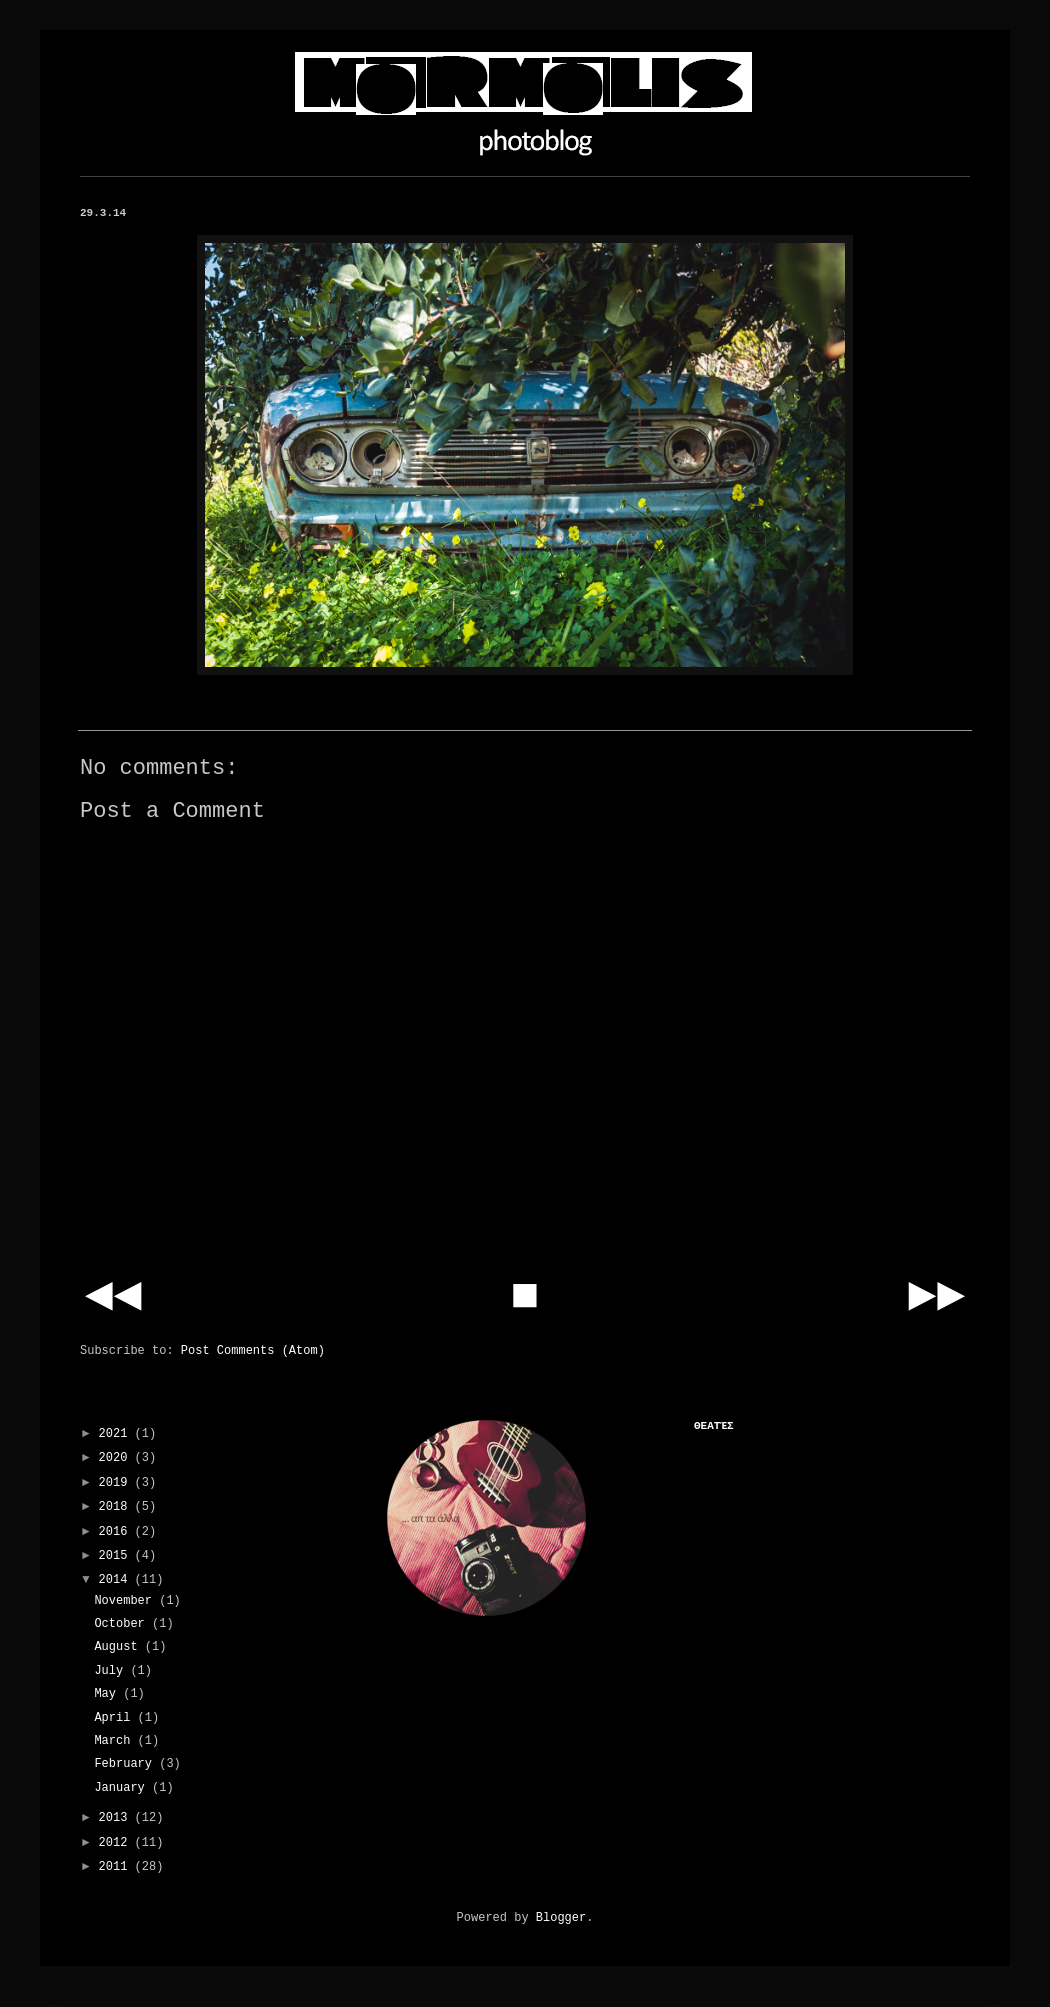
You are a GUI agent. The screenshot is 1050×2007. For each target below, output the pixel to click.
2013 (117, 1818)
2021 (117, 1434)
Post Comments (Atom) (253, 1351)
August (119, 1647)
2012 (117, 1843)
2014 (117, 1580)
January (123, 1788)
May (108, 1694)
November (126, 1601)
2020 (117, 1458)
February (126, 1764)
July (112, 1671)
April (115, 1718)
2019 (117, 1483)
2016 (117, 1532)
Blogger (561, 1918)
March (115, 1741)
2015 (117, 1556)
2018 (117, 1507)
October (123, 1624)
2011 (117, 1867)
